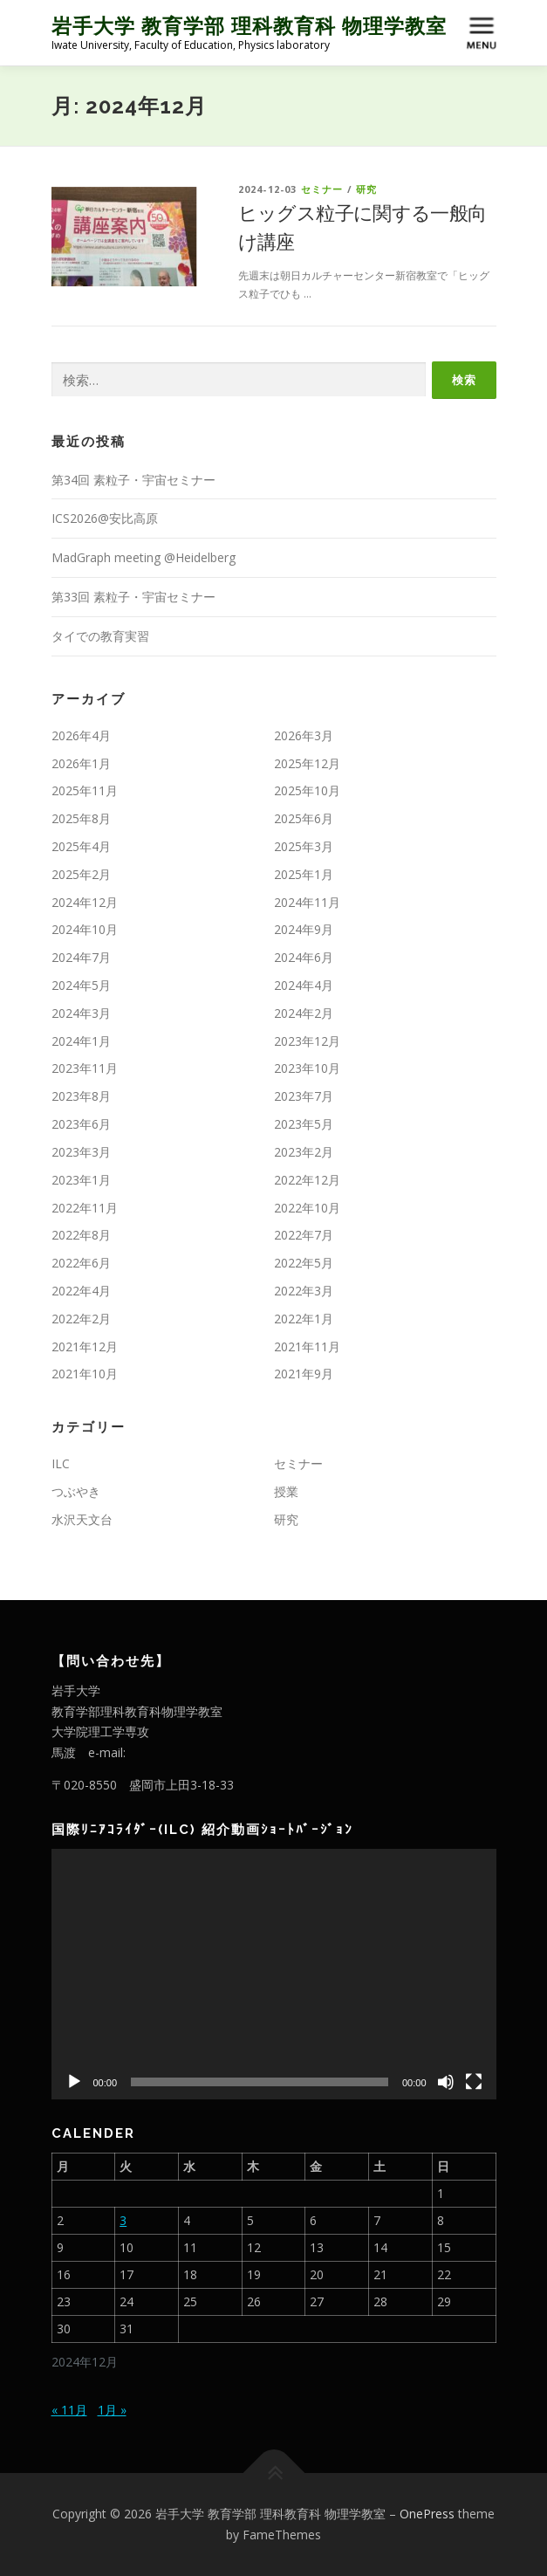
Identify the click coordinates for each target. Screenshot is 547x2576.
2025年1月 (303, 874)
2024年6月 (303, 957)
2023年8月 (81, 1096)
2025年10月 (307, 790)
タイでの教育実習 (100, 636)
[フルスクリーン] (473, 2082)
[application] (273, 1974)
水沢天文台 (82, 1519)
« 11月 (69, 2409)
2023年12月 (307, 1041)
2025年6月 (303, 818)
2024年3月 (81, 1013)
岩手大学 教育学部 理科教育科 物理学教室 (249, 26)
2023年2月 (303, 1152)
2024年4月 (303, 985)
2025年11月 (84, 790)
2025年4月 (81, 846)
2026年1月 (81, 763)
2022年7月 (303, 1234)
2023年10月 (307, 1068)
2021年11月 (307, 1346)
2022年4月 (81, 1290)
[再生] (74, 2082)
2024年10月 (84, 929)
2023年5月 (303, 1124)
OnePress (427, 2513)
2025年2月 (81, 874)
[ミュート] (446, 2082)
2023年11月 (84, 1068)
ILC (60, 1463)
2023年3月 (81, 1152)
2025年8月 (81, 818)
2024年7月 (81, 957)
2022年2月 (81, 1318)
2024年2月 (303, 1013)
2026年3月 (303, 735)
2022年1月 (303, 1318)
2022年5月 (303, 1262)
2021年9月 (303, 1373)
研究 (366, 189)
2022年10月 (307, 1207)
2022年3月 (303, 1290)
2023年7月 (303, 1096)
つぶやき (75, 1491)
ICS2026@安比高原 (104, 518)
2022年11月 (84, 1207)
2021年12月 (84, 1346)
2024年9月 (303, 929)
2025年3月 (303, 846)
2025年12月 (307, 763)
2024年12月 (84, 902)
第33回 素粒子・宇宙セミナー (133, 596)
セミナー (322, 189)
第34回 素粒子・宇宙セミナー (133, 479)
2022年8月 (81, 1234)
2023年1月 (81, 1179)
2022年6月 (81, 1262)
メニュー (481, 20)
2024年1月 (81, 1041)
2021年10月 (84, 1373)
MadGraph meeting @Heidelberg (143, 557)
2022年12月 (307, 1179)
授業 (286, 1491)
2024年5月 (81, 985)
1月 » (112, 2409)
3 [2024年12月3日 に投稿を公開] (123, 2220)
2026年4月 (81, 735)
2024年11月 (307, 902)
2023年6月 (81, 1124)
